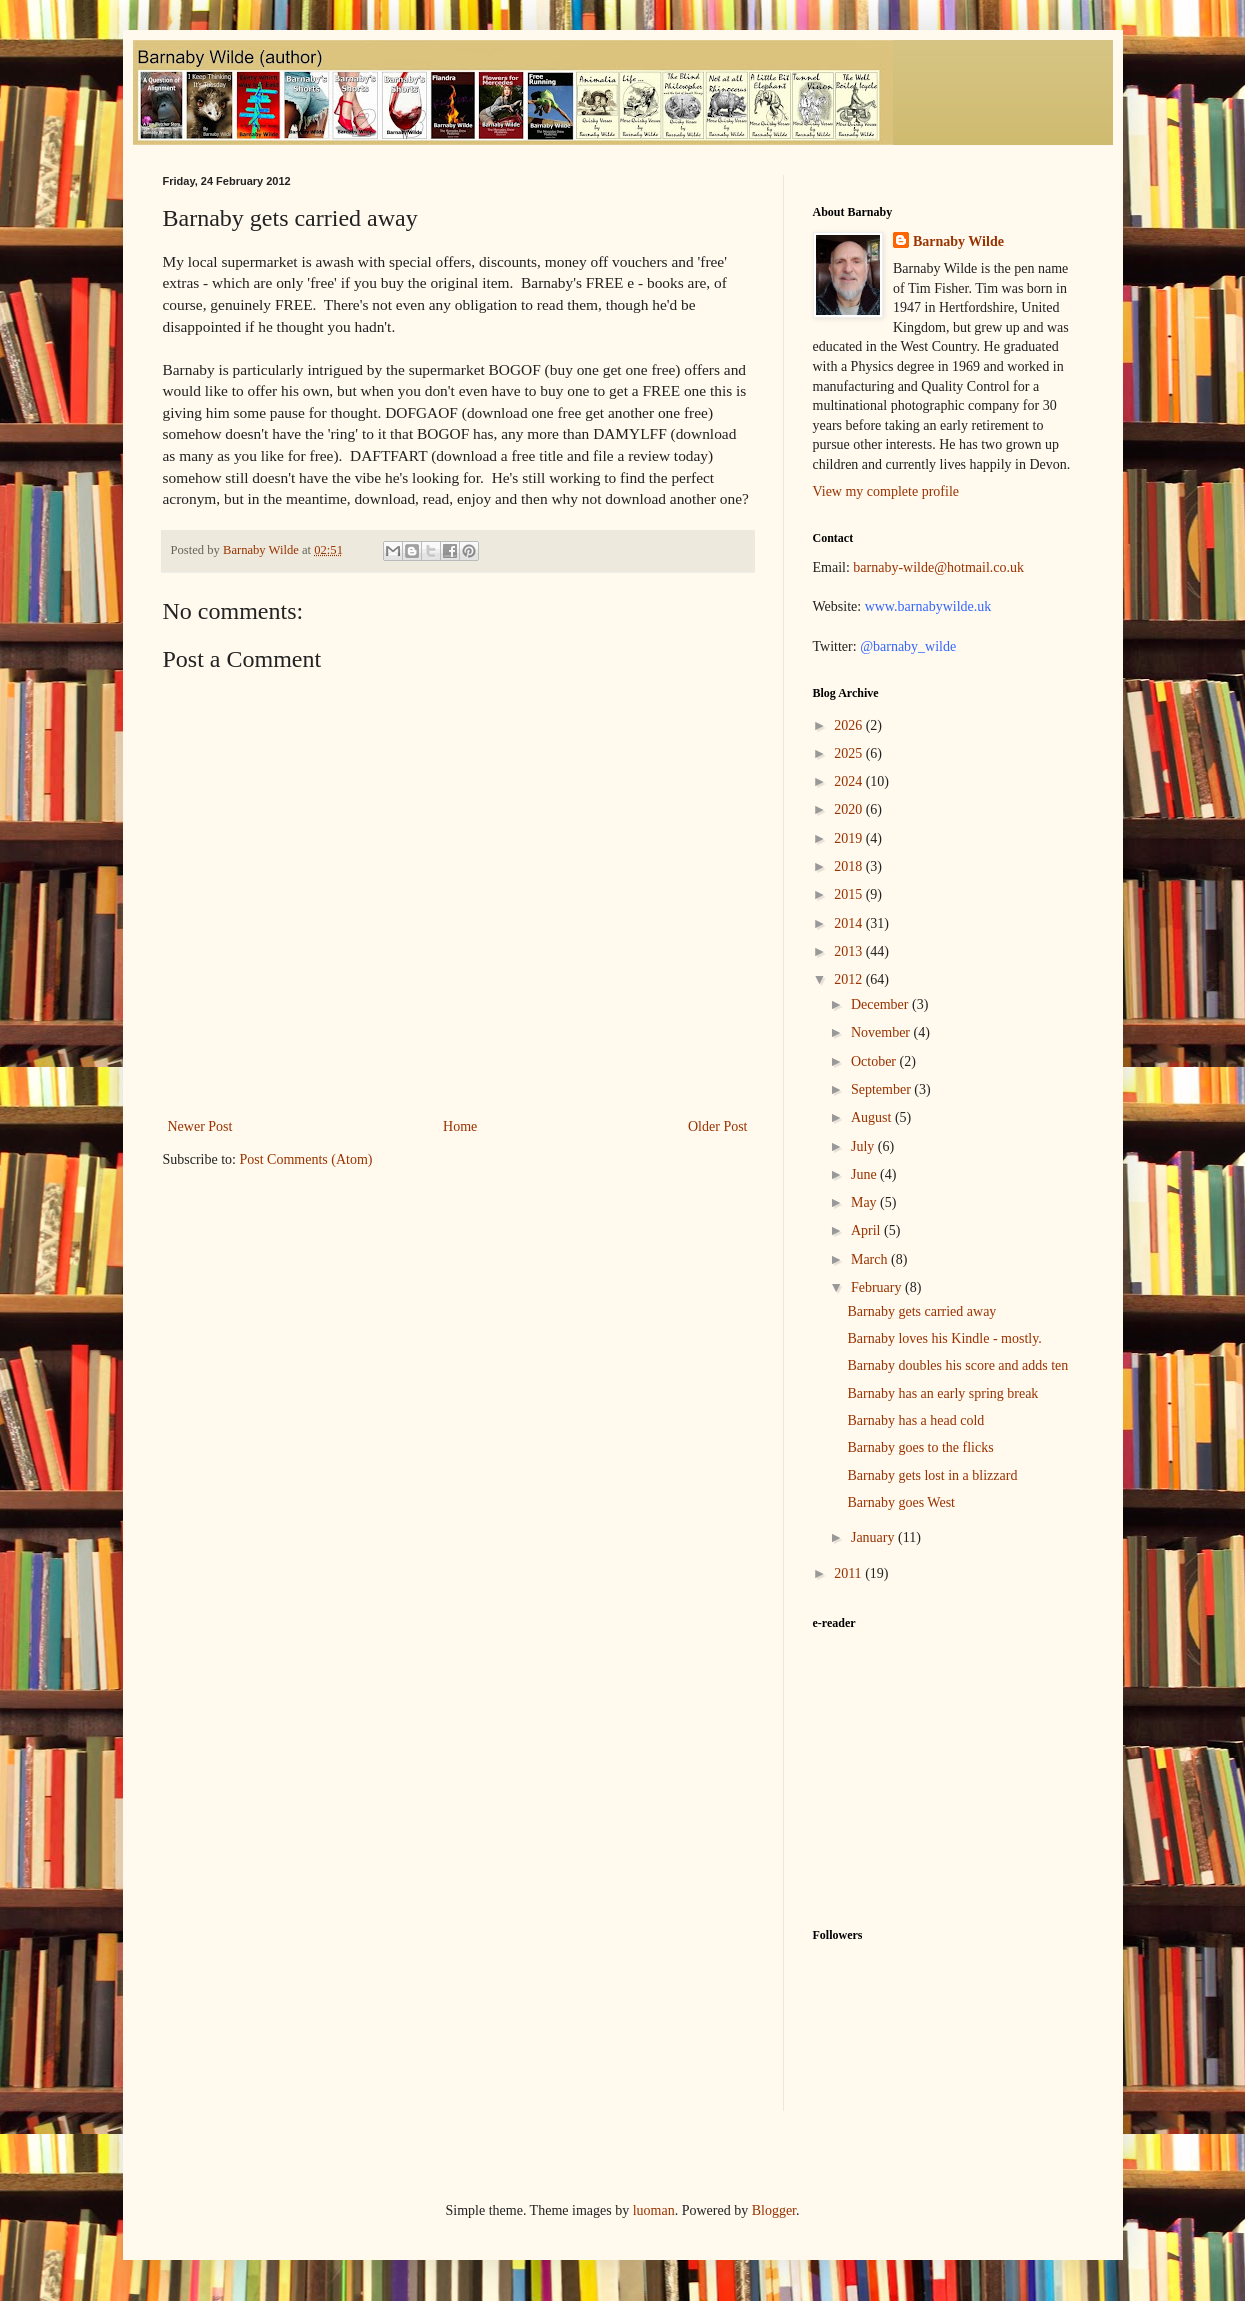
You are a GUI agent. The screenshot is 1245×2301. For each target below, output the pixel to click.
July (864, 1146)
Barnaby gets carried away (921, 1311)
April (867, 1230)
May (865, 1202)
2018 (850, 866)
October (875, 1061)
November (882, 1032)
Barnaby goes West (900, 1502)
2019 (850, 838)
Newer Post (200, 1126)
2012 (850, 979)
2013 (850, 951)
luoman (654, 2210)
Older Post (718, 1126)
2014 (850, 923)
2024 (850, 781)
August (873, 1117)
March (871, 1259)
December (881, 1004)
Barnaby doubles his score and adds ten (957, 1365)
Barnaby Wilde (958, 241)
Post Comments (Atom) (306, 1159)
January (874, 1537)
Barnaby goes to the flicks (920, 1447)
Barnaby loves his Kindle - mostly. (944, 1338)
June (865, 1174)
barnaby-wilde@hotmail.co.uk (938, 567)
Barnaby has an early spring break (942, 1393)
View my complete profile (886, 491)
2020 (850, 809)
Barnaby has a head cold (915, 1420)
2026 (850, 725)
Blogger (774, 2210)
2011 (849, 1573)
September (882, 1089)
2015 (850, 894)
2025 (850, 753)
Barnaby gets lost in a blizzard (932, 1475)
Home (460, 1126)
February (878, 1287)
